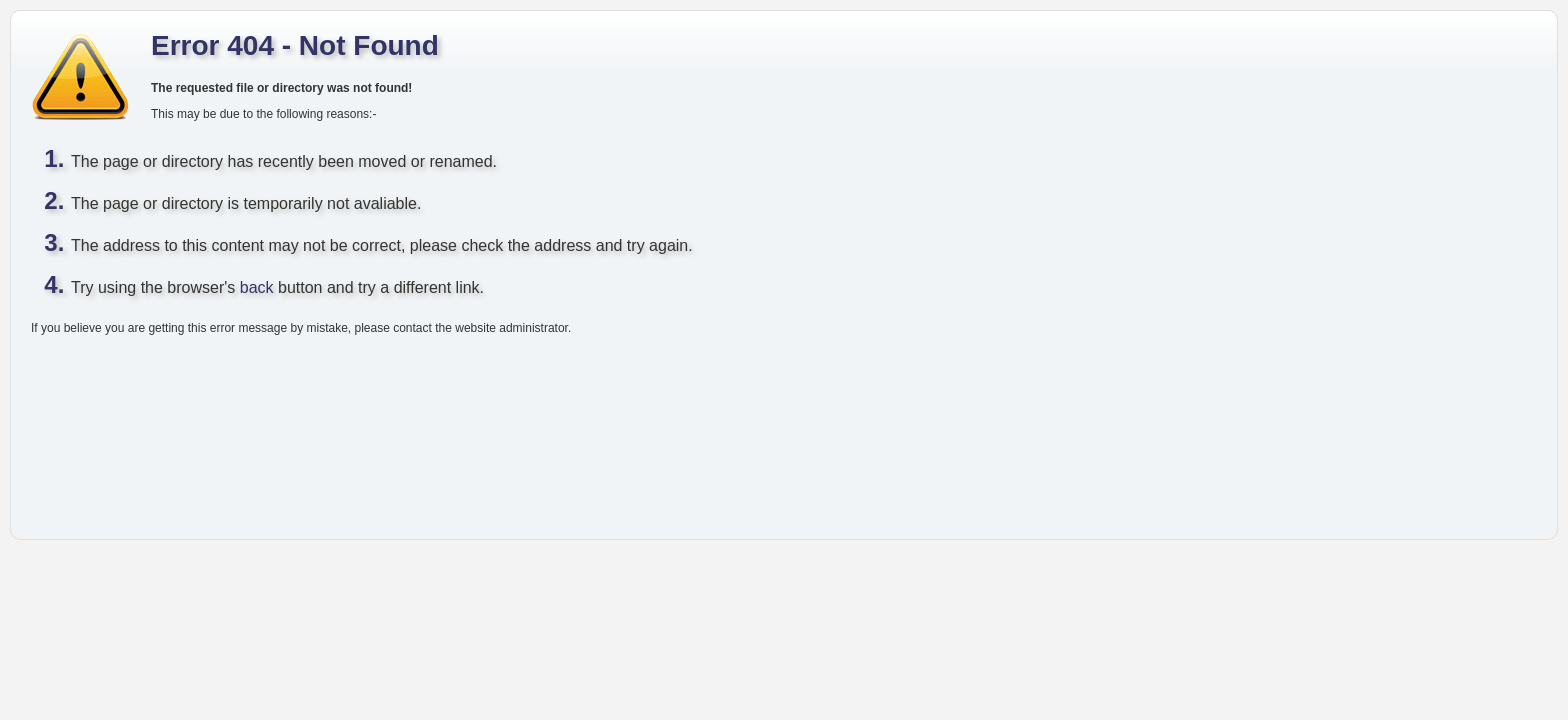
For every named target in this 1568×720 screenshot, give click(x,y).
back (257, 287)
